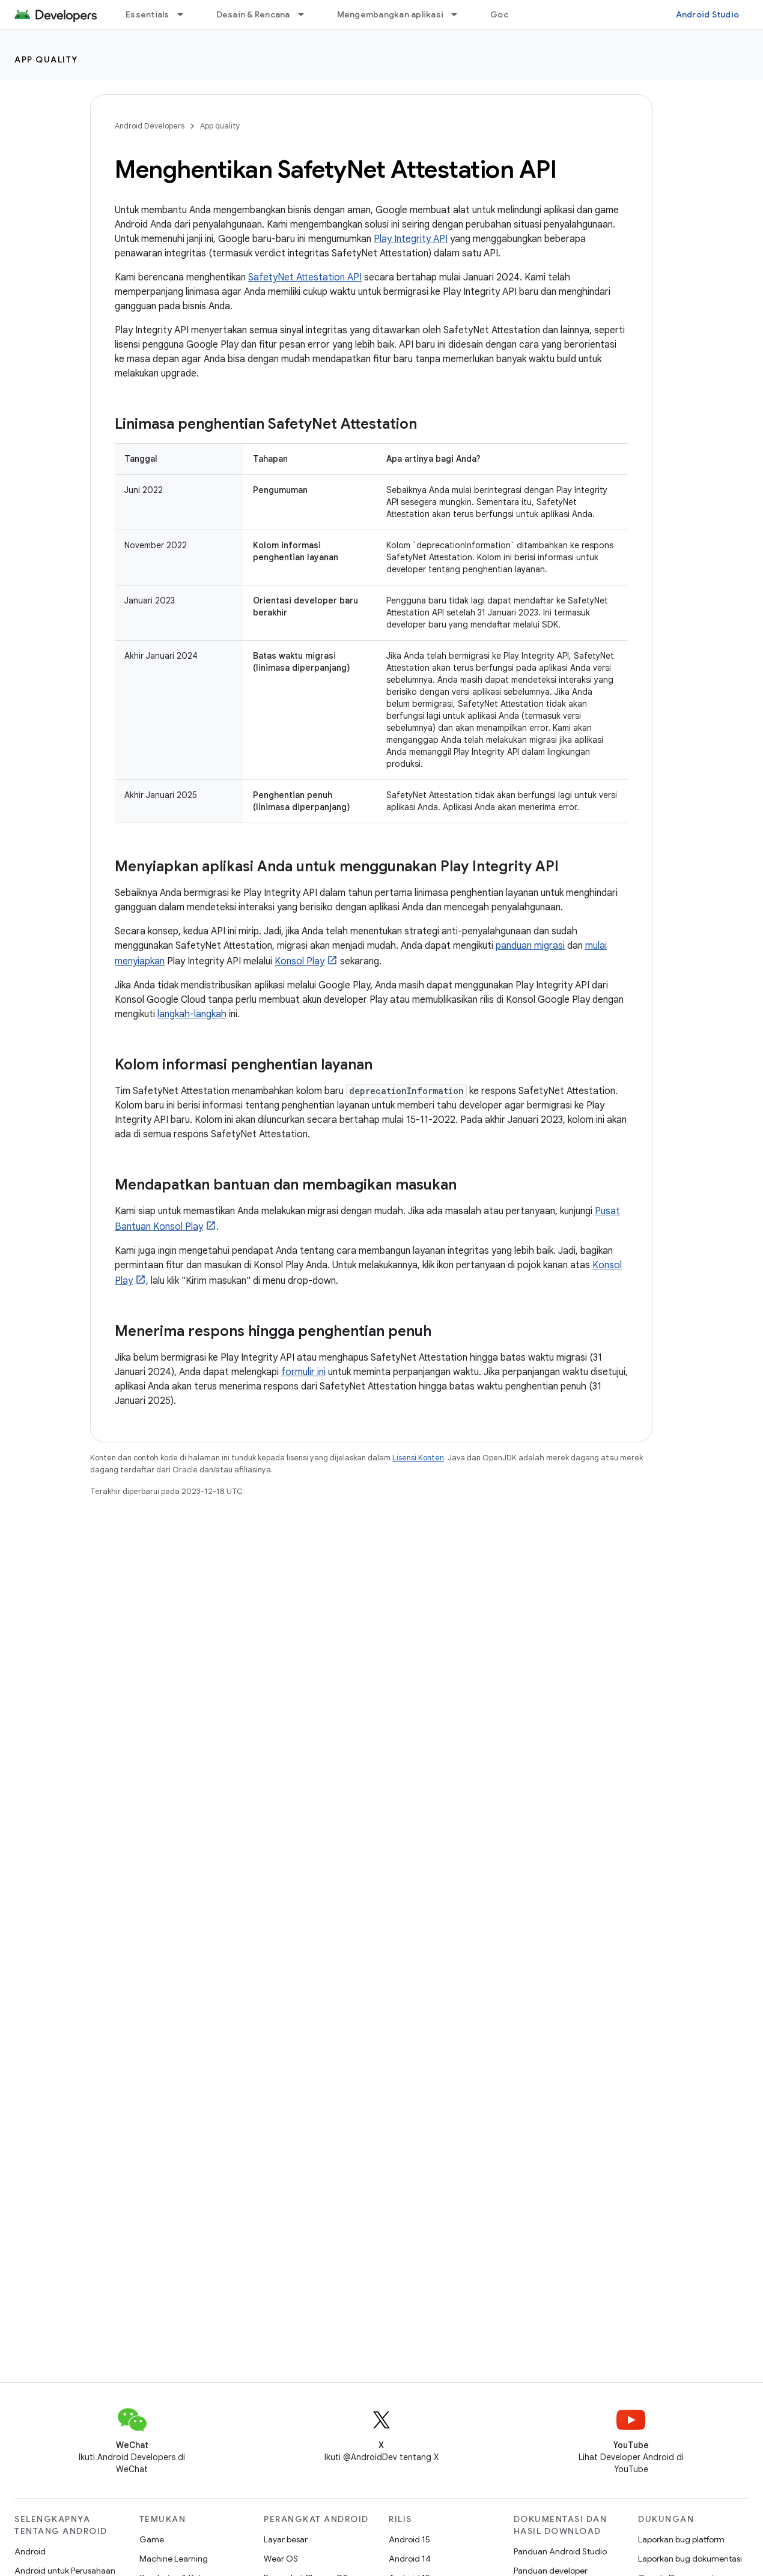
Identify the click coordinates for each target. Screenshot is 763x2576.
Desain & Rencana (253, 14)
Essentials (147, 14)
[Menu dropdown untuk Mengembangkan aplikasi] (459, 14)
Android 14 (410, 2558)
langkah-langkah (191, 1014)
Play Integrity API (411, 239)
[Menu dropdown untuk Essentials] (185, 14)
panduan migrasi (530, 946)
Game (151, 2539)
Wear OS (281, 2558)
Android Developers (149, 126)
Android (30, 2551)
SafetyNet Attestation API (305, 277)
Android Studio (708, 14)
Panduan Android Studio (560, 2551)
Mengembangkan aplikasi (390, 14)
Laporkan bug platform (681, 2539)
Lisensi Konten (418, 1458)
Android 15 (409, 2539)
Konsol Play (299, 961)
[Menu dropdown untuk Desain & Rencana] (306, 14)
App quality (46, 59)
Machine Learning (173, 2558)
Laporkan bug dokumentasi (690, 2558)
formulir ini (303, 1372)
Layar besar (286, 2539)
